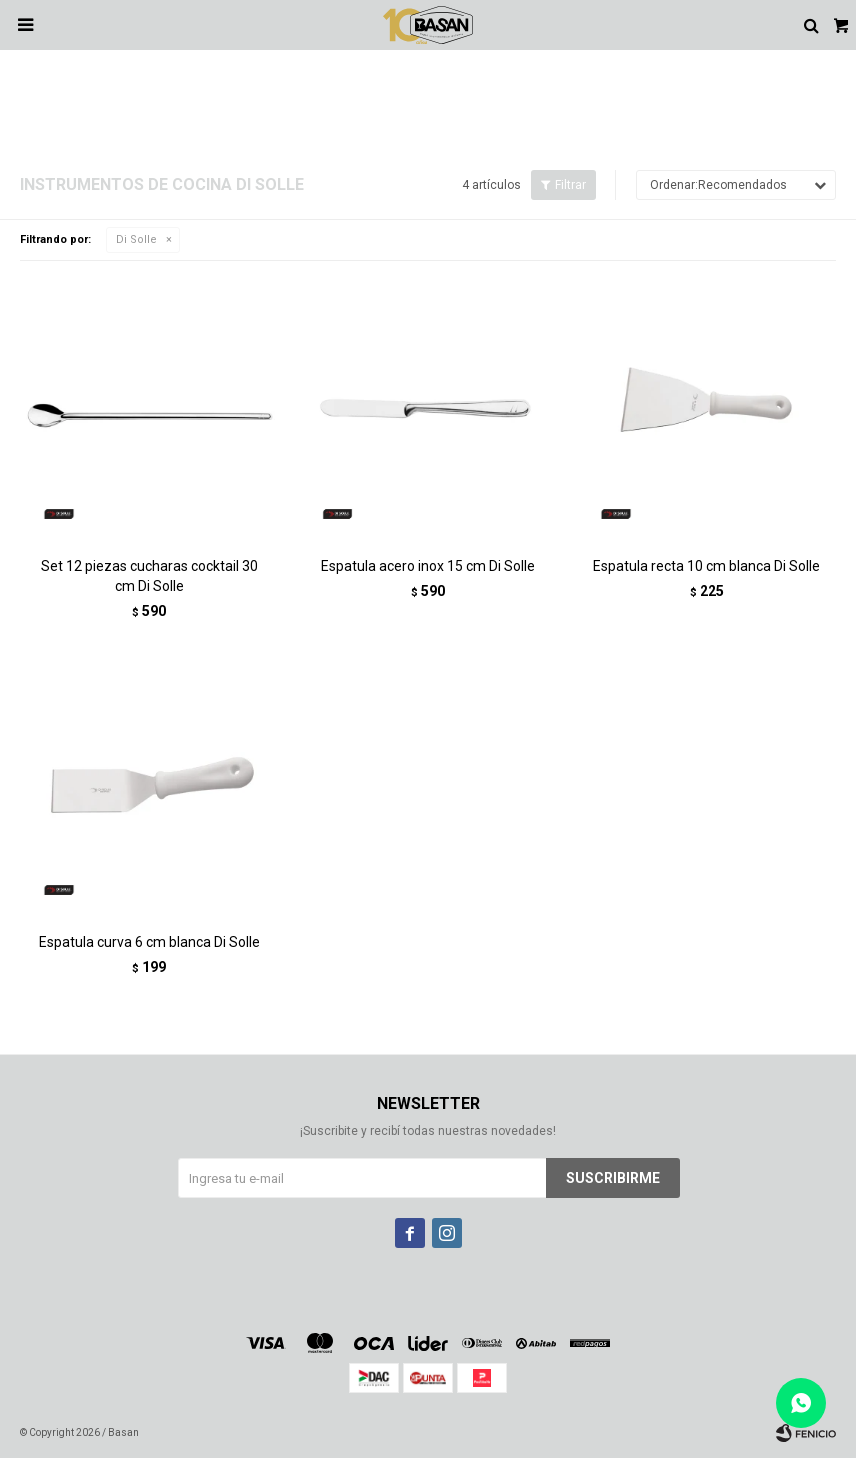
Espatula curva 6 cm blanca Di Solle (149, 942)
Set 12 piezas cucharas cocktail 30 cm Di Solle (149, 576)
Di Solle (136, 239)
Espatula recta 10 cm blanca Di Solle (706, 566)
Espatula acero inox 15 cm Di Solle (428, 566)
